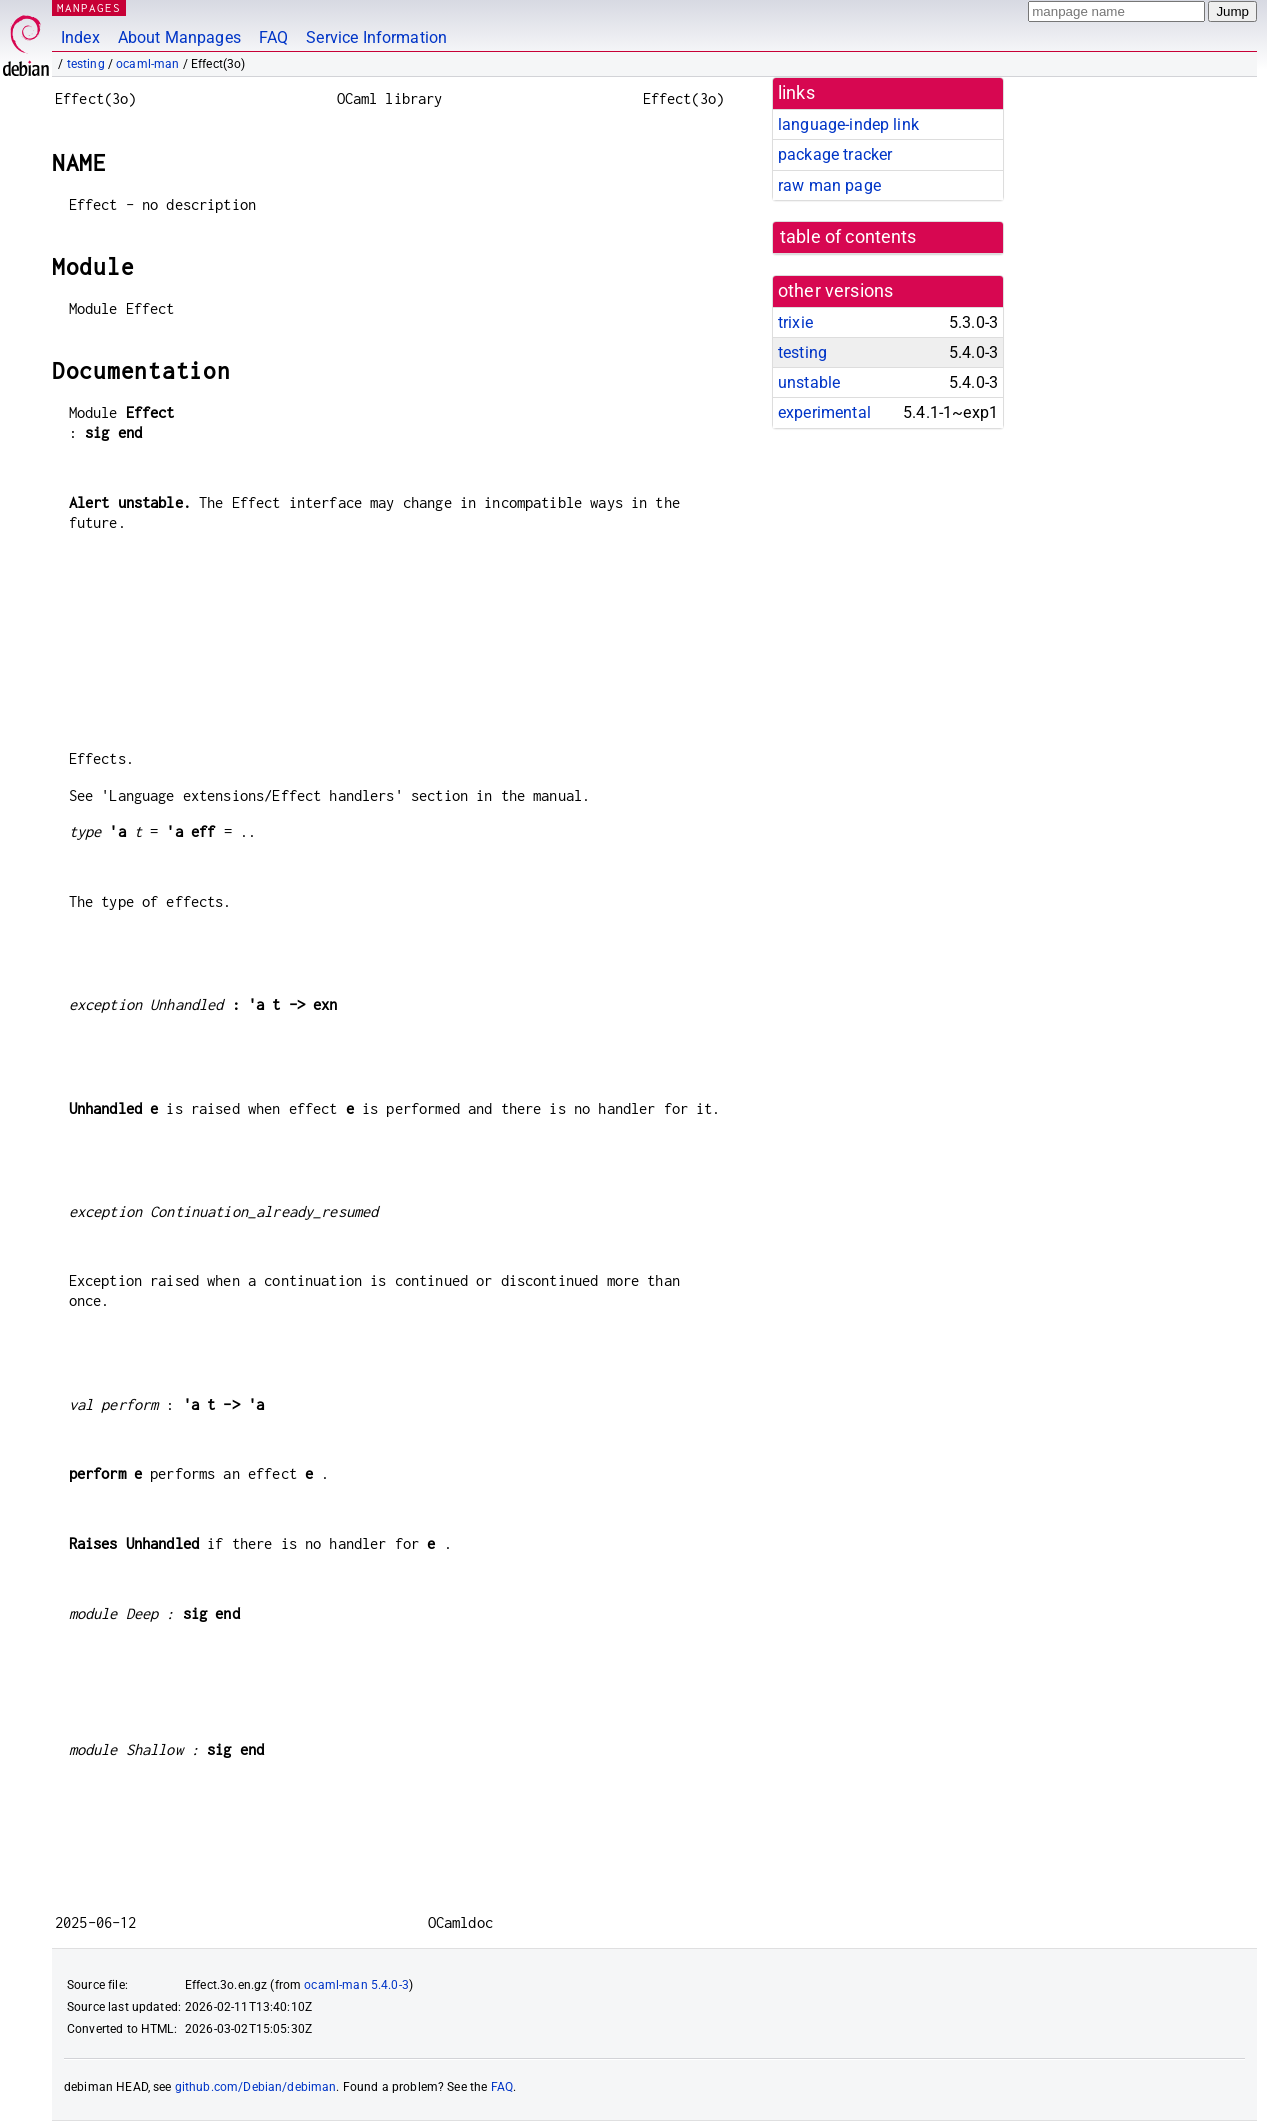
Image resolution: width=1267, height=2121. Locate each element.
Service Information (376, 37)
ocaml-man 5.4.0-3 (356, 1985)
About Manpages (179, 37)
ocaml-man (147, 64)
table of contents (848, 237)
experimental (824, 412)
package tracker (835, 154)
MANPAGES (89, 7)
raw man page (829, 185)
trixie (795, 322)
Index (80, 37)
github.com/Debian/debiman (256, 2087)
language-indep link (848, 124)
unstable (809, 382)
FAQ (273, 37)
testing (86, 64)
